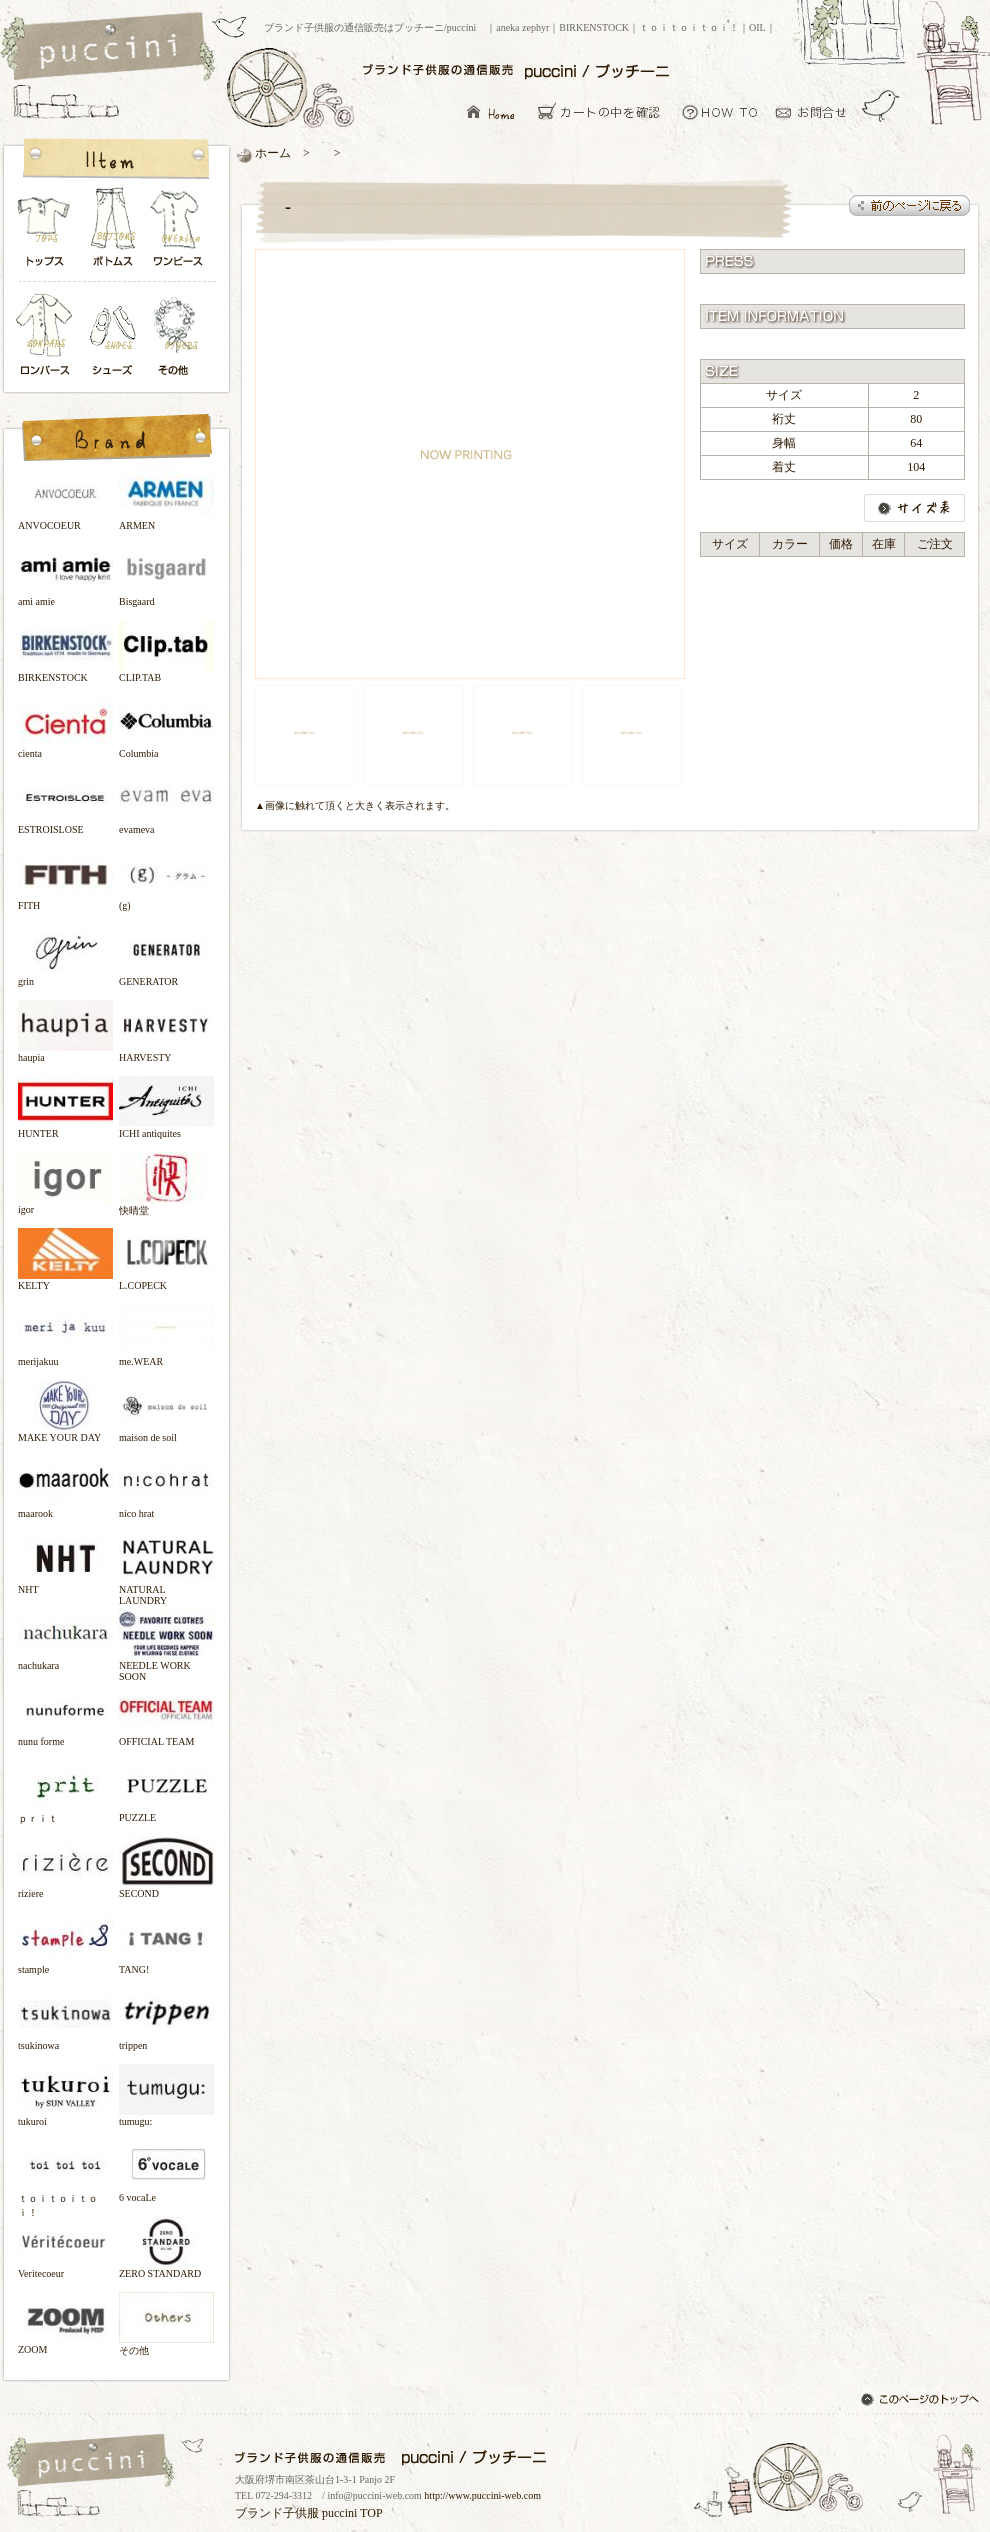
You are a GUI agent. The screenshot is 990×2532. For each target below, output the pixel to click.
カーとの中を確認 (604, 111)
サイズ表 (914, 508)
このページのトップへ (922, 2401)
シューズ (114, 336)
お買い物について (720, 111)
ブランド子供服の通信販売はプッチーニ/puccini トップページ (110, 48)
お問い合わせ (816, 111)
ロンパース (49, 336)
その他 (179, 336)
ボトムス (112, 232)
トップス (45, 232)
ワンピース (179, 232)
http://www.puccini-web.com (482, 2495)
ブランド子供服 (277, 2513)
